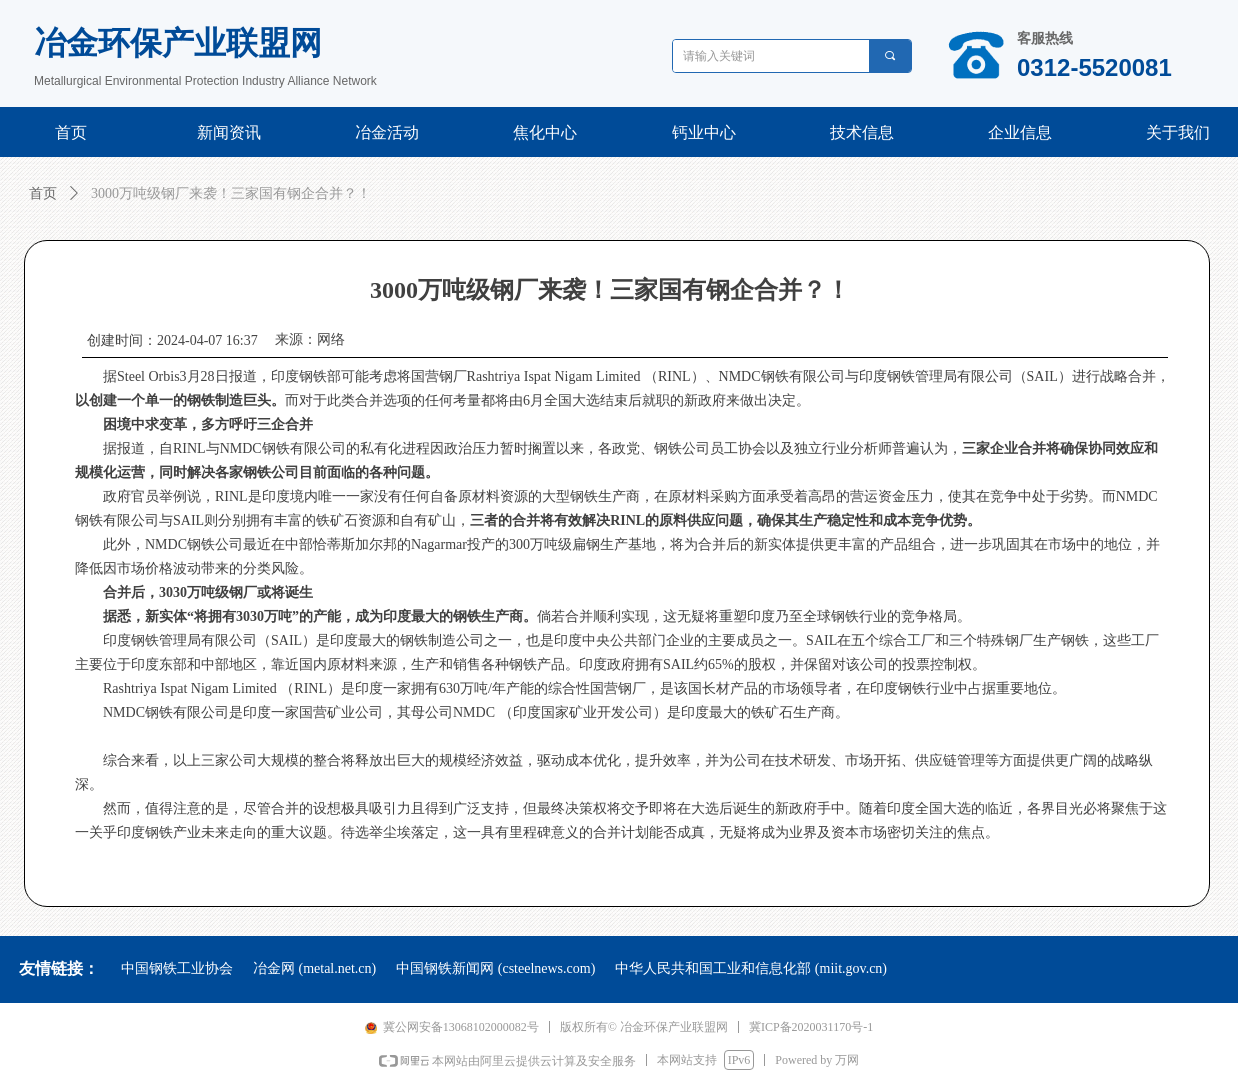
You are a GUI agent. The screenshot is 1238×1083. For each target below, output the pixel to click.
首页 (43, 193)
